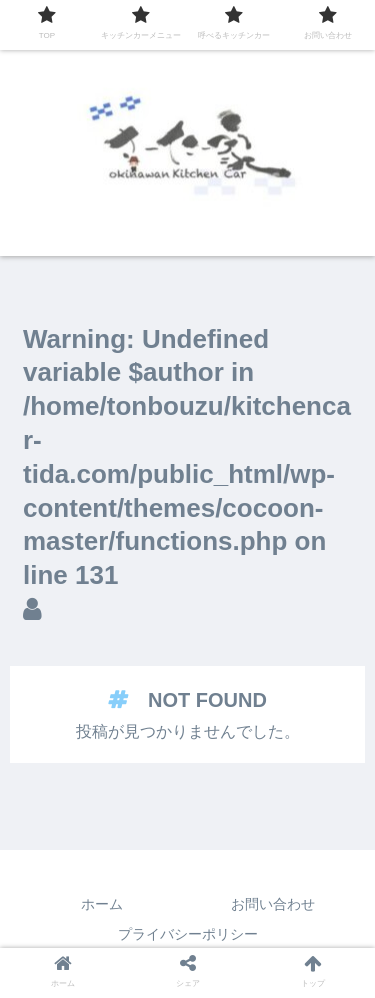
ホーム (102, 904)
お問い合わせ (273, 904)
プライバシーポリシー (188, 934)
